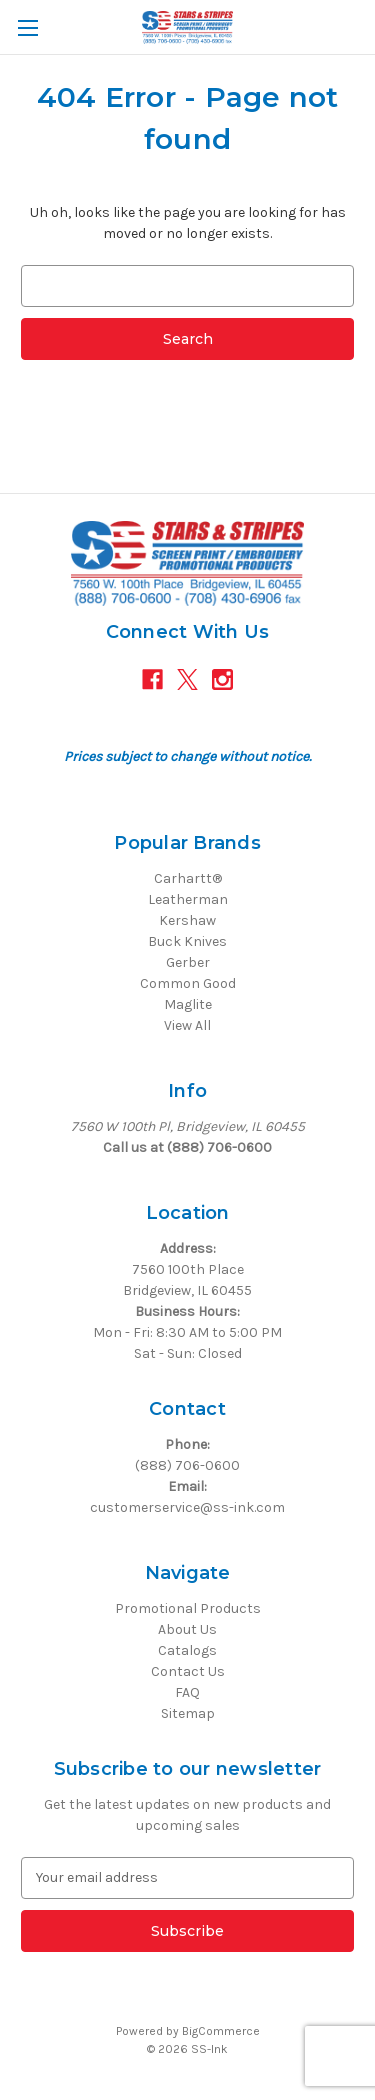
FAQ (187, 1692)
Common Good (188, 983)
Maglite (188, 1004)
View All (187, 1025)
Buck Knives (187, 941)
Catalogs (187, 1650)
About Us (187, 1629)
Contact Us (188, 1671)
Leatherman (188, 899)
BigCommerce (221, 2031)
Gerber (188, 962)
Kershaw (187, 920)
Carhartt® (188, 878)
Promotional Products (188, 1608)
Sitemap (188, 1713)
